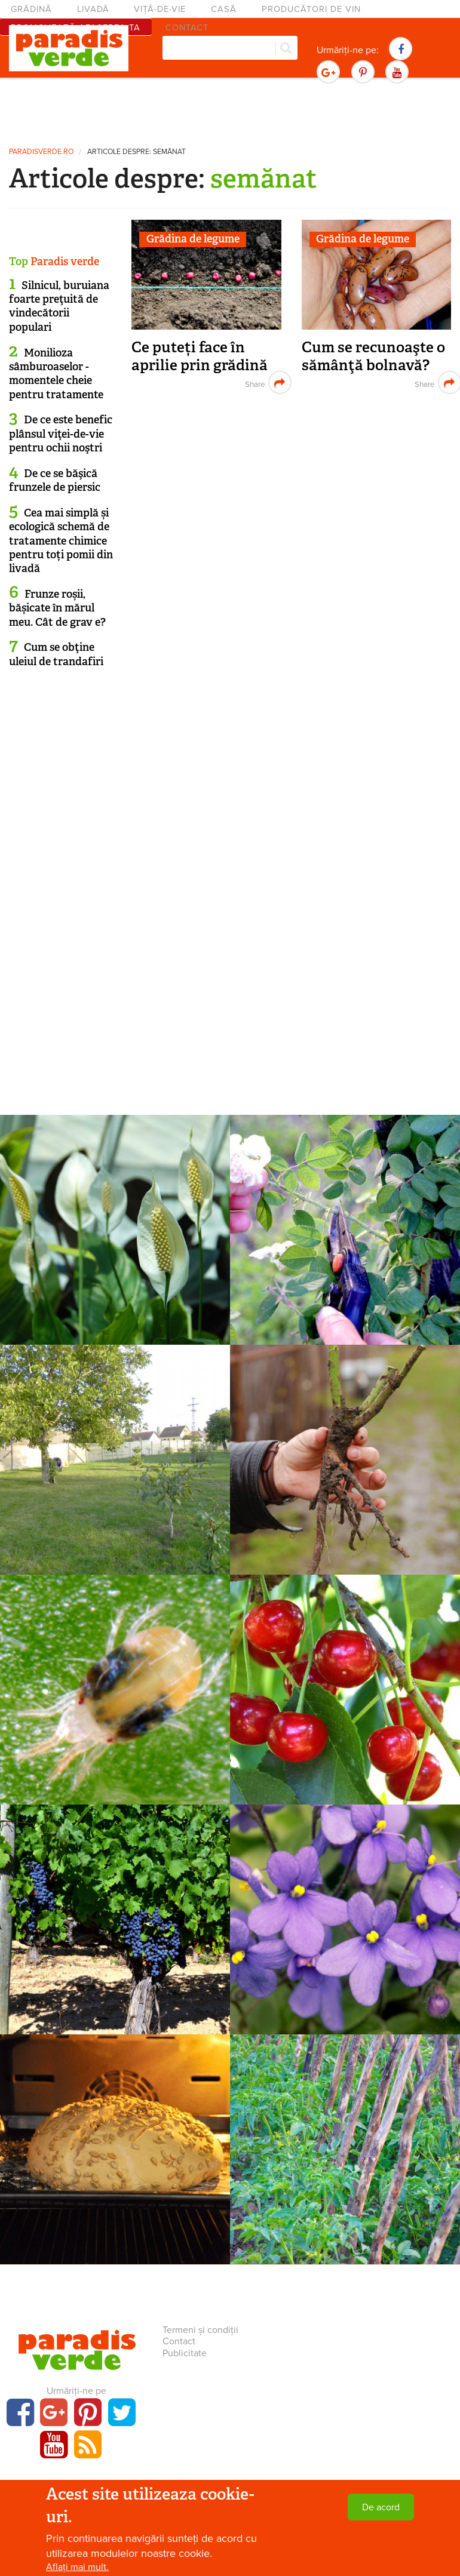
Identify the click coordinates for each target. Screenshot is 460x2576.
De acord (381, 2507)
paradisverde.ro (41, 151)
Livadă (93, 9)
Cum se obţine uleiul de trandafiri (56, 654)
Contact (178, 2341)
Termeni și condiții (200, 2330)
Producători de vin (311, 9)
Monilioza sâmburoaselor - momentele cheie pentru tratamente (56, 374)
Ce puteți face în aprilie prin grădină (199, 356)
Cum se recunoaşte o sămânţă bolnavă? (373, 356)
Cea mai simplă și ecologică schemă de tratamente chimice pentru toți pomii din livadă (61, 541)
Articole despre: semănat (136, 151)
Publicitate (184, 2353)
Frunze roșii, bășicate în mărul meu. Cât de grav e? (57, 608)
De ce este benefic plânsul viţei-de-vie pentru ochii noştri (60, 434)
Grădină (31, 9)
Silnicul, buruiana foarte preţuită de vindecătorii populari (59, 306)
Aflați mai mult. (77, 2567)
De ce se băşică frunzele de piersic (54, 480)
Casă (224, 9)
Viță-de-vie (160, 9)
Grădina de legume (193, 239)
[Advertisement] (230, 110)
